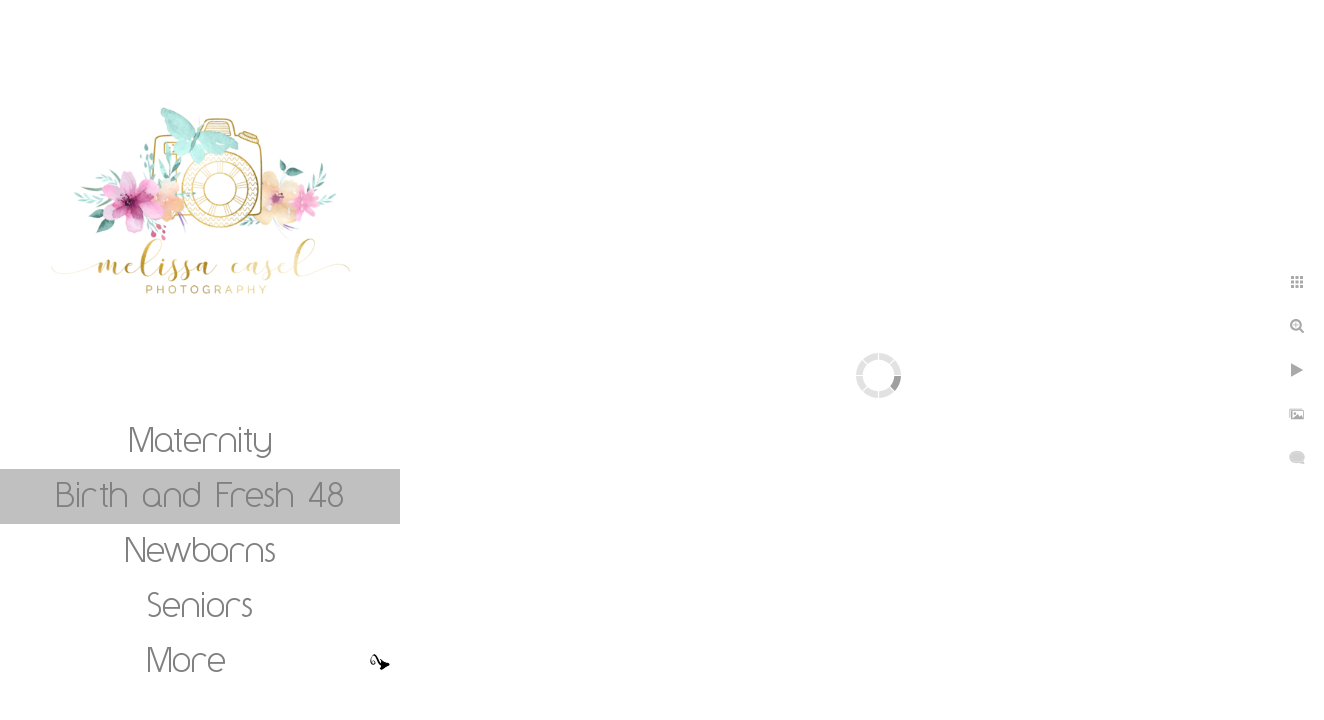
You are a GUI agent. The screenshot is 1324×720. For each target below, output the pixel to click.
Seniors (200, 604)
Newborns (200, 549)
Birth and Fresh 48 (200, 494)
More (186, 659)
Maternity (200, 439)
